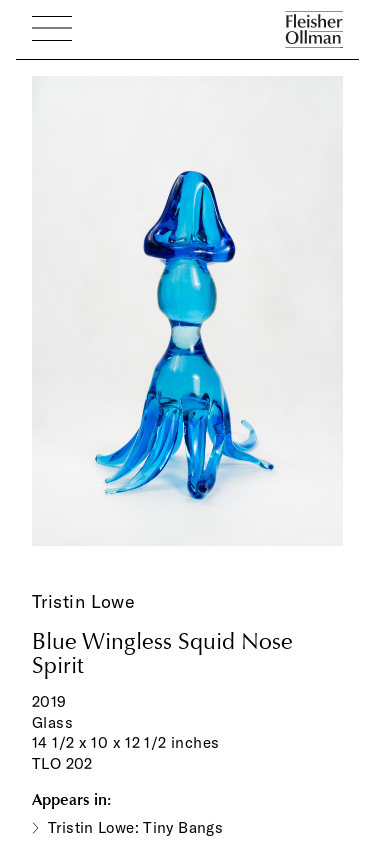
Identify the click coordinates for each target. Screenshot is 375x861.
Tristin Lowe (83, 601)
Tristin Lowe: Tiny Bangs (135, 827)
